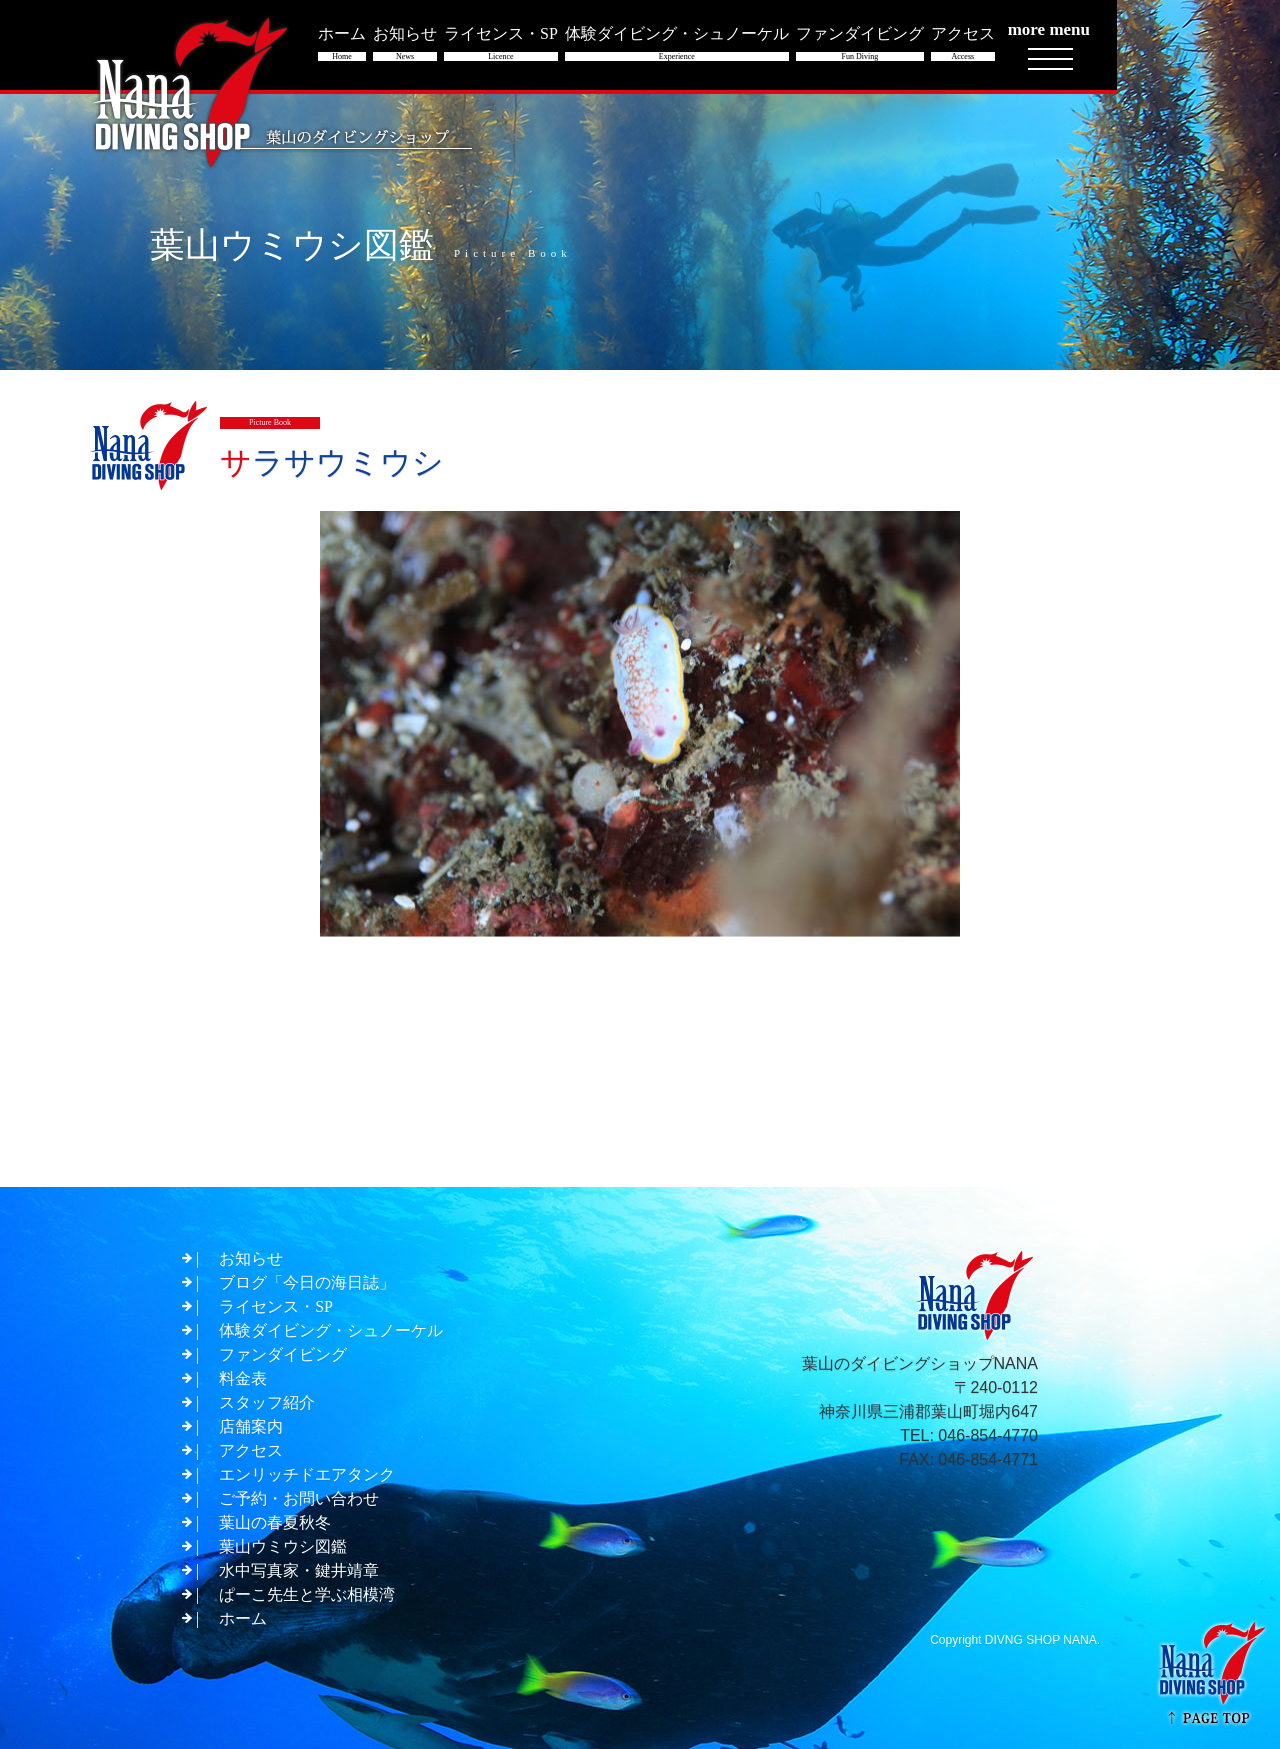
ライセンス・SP (276, 1306)
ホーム (243, 1618)
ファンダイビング (283, 1354)
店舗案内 (251, 1426)
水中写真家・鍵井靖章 (299, 1570)
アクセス (251, 1450)
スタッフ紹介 (267, 1402)
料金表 (243, 1378)
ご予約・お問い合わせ (299, 1498)
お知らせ (251, 1258)
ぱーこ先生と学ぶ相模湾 (307, 1594)
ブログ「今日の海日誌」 (307, 1282)
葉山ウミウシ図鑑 (283, 1546)
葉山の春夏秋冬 (275, 1522)
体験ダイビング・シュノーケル (331, 1330)
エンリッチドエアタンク (307, 1474)
